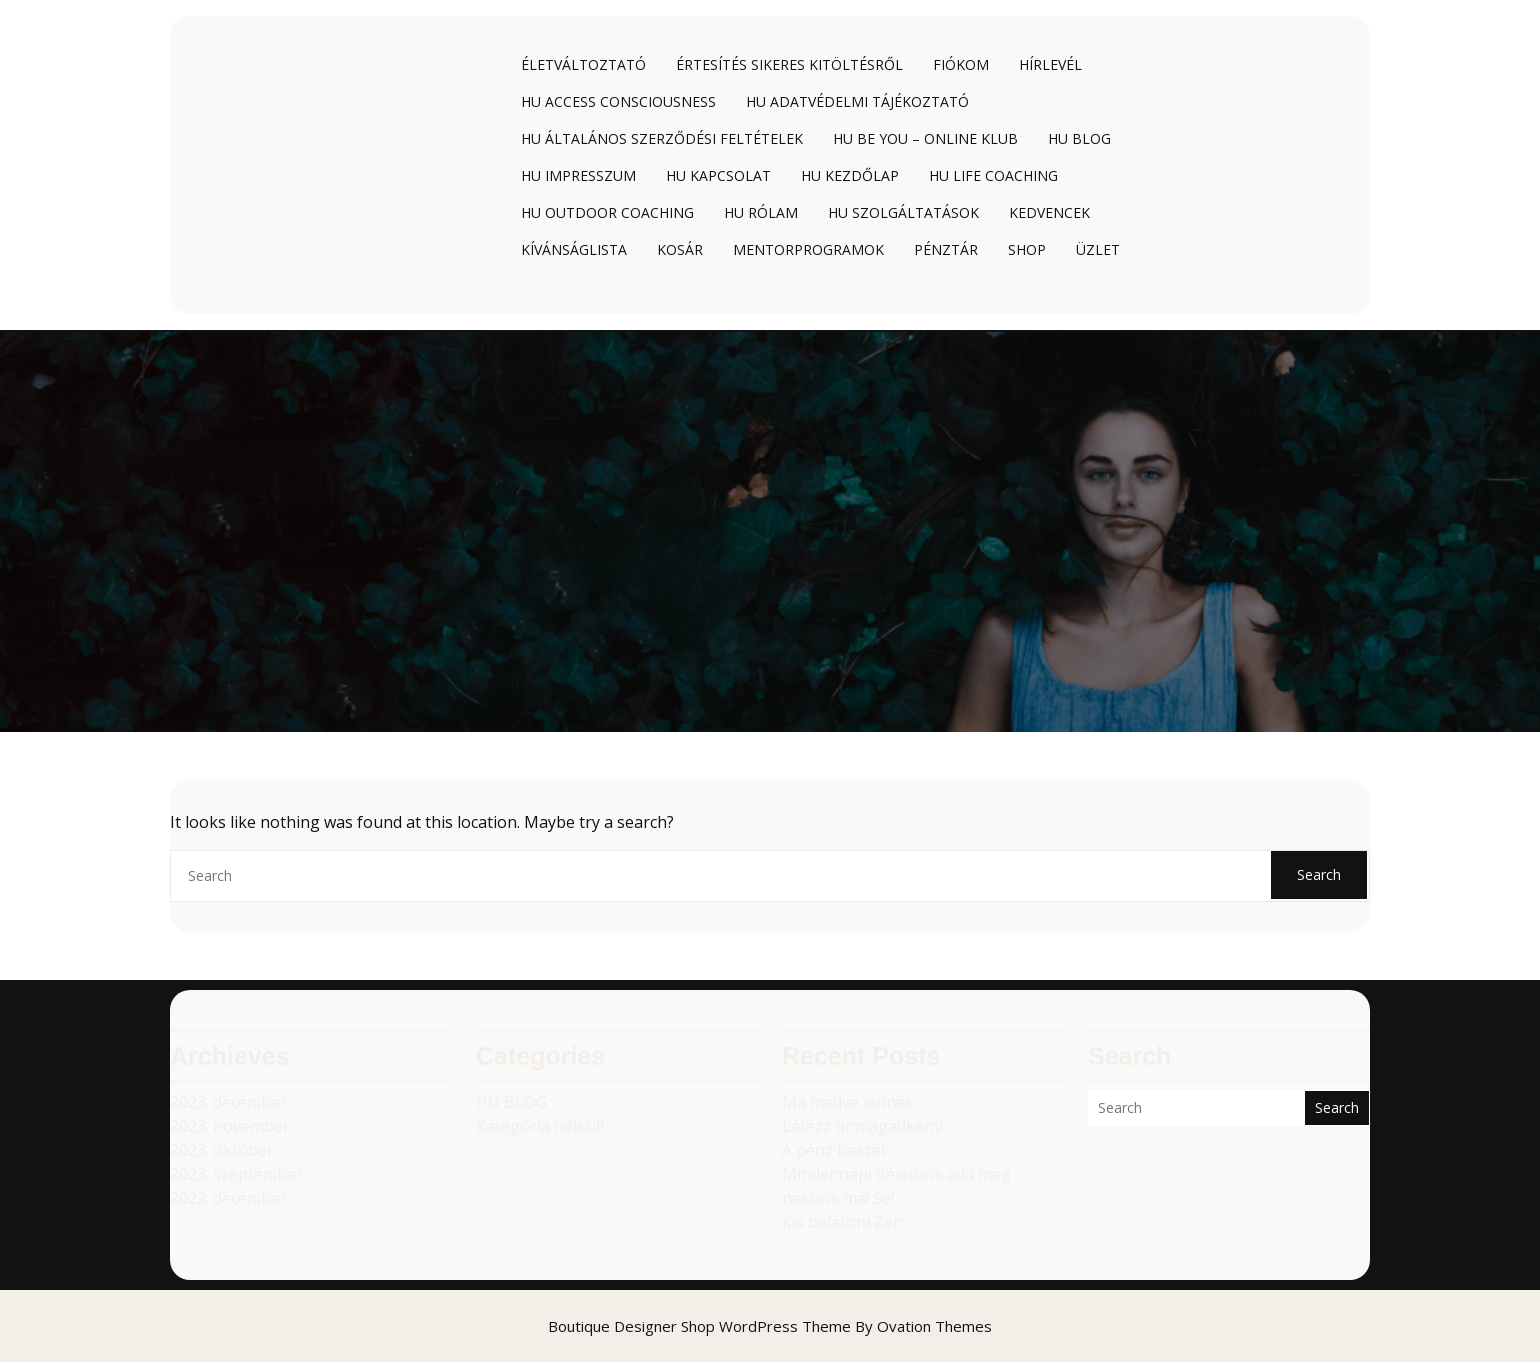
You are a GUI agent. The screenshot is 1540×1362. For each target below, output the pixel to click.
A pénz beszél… (839, 1150)
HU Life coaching (993, 175)
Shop (1027, 249)
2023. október (222, 1150)
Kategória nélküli (540, 1126)
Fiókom (961, 64)
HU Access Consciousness (618, 101)
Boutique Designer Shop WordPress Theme (770, 1326)
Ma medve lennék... (852, 1102)
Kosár (680, 249)
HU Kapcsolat (718, 175)
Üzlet (1098, 249)
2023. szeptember (236, 1174)
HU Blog (1079, 138)
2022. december (228, 1198)
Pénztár (946, 249)
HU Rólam (761, 212)
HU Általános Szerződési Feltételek (662, 138)
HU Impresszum (578, 175)
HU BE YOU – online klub (925, 138)
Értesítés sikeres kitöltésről (789, 64)
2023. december (228, 1102)
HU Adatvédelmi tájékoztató (857, 101)
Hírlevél (1050, 64)
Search (1319, 874)
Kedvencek (1049, 212)
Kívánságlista (574, 249)
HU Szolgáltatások (903, 212)
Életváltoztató (583, 64)
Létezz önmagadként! (862, 1126)
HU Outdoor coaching (607, 212)
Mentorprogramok (808, 249)
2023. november (230, 1126)
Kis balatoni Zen (842, 1222)
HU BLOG (511, 1102)
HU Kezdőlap (850, 175)
